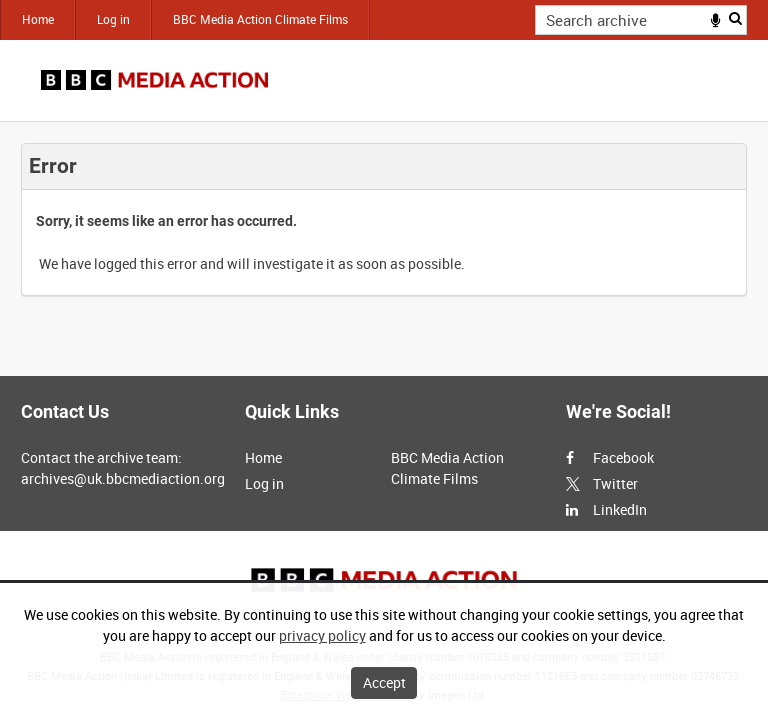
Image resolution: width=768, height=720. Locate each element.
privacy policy (322, 635)
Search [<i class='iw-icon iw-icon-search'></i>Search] (735, 18)
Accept (384, 682)
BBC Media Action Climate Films (260, 19)
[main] (384, 219)
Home (38, 19)
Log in (113, 19)
